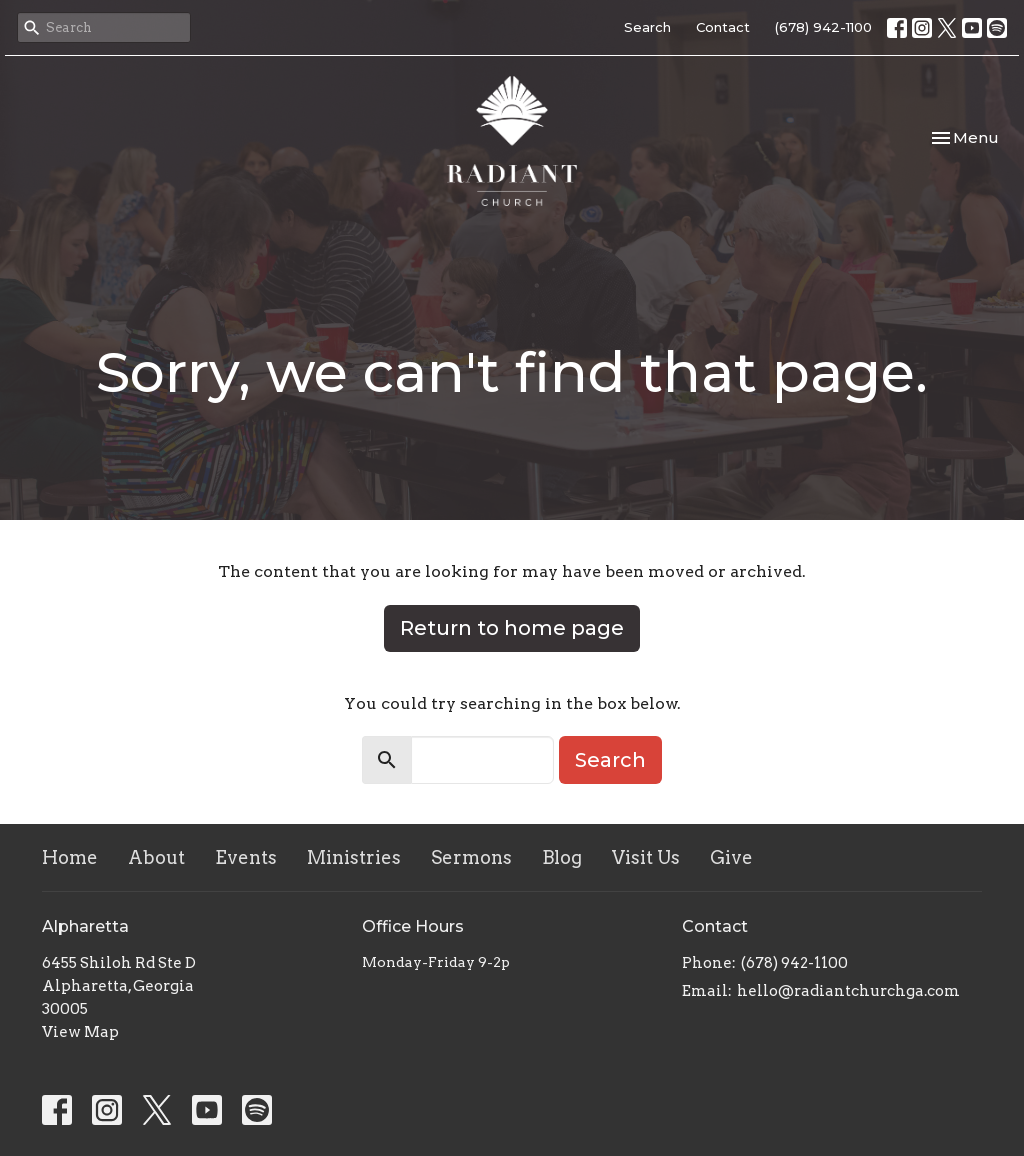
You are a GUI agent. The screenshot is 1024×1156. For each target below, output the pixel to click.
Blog (562, 857)
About (156, 857)
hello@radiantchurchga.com (848, 991)
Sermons (471, 857)
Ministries (354, 857)
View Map (80, 1032)
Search (647, 27)
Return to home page (512, 628)
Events (246, 857)
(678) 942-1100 (823, 27)
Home (70, 857)
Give (731, 857)
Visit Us (646, 857)
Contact (723, 27)
